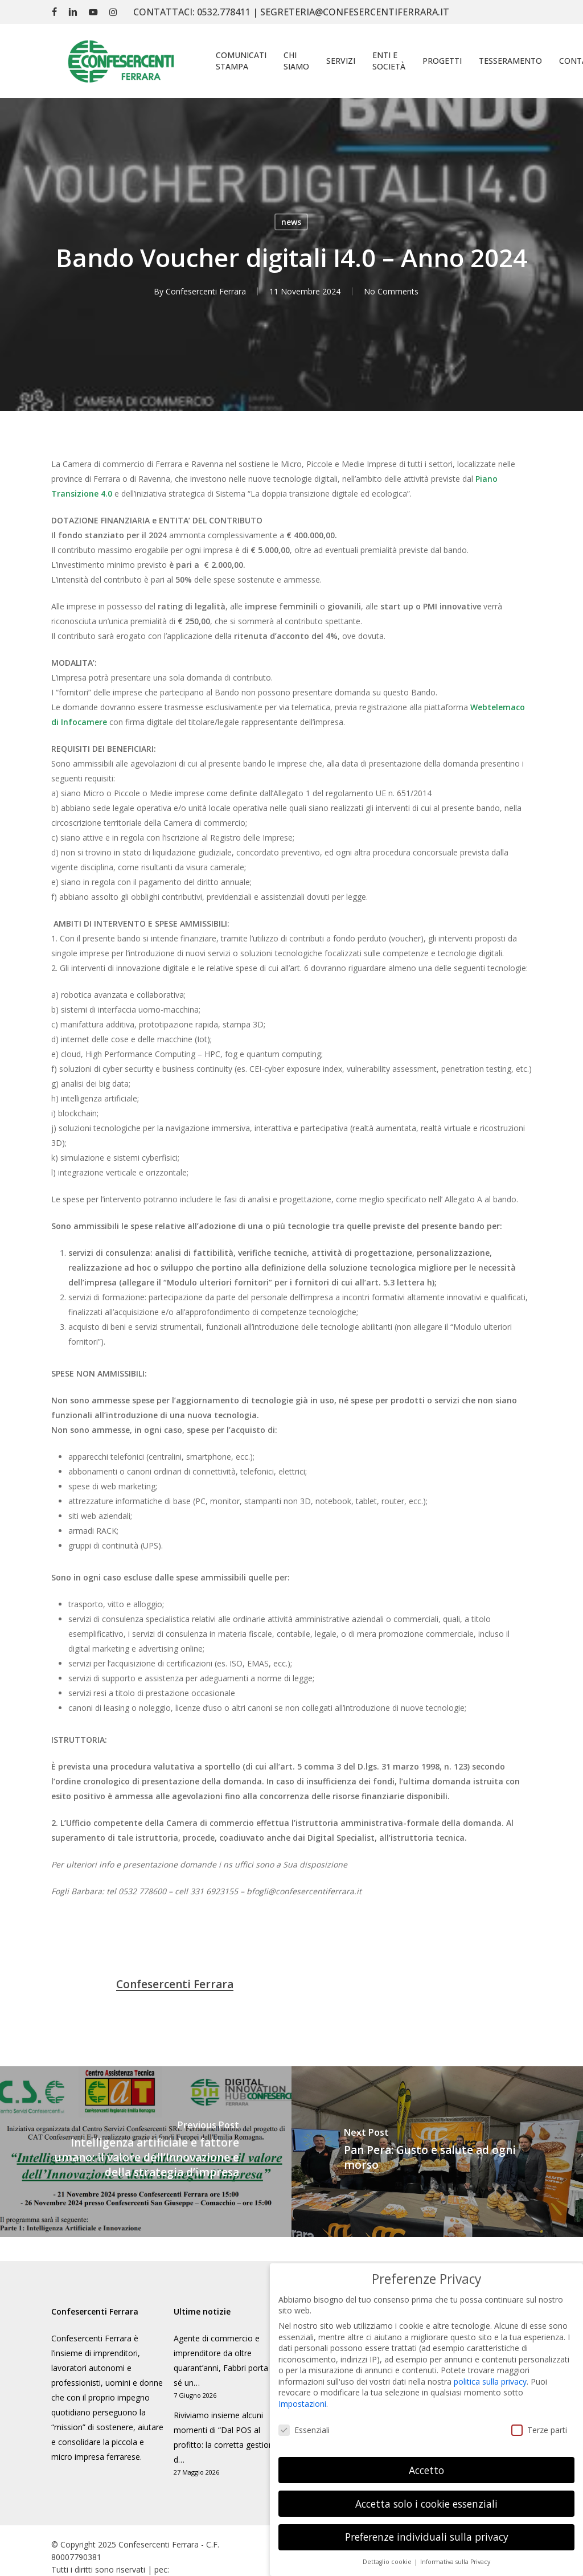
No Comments (391, 291)
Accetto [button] (426, 2470)
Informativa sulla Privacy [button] (455, 2562)
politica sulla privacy (490, 2381)
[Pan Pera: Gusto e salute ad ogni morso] (437, 2151)
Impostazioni (302, 2403)
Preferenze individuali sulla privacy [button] (426, 2537)
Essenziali (304, 2430)
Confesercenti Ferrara (206, 291)
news (291, 221)
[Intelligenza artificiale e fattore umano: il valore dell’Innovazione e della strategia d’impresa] (146, 2151)
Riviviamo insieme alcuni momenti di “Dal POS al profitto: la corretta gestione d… (226, 2437)
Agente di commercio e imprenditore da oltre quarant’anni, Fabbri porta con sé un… (229, 2360)
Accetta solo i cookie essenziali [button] (426, 2504)
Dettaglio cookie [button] (388, 2562)
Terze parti (539, 2430)
